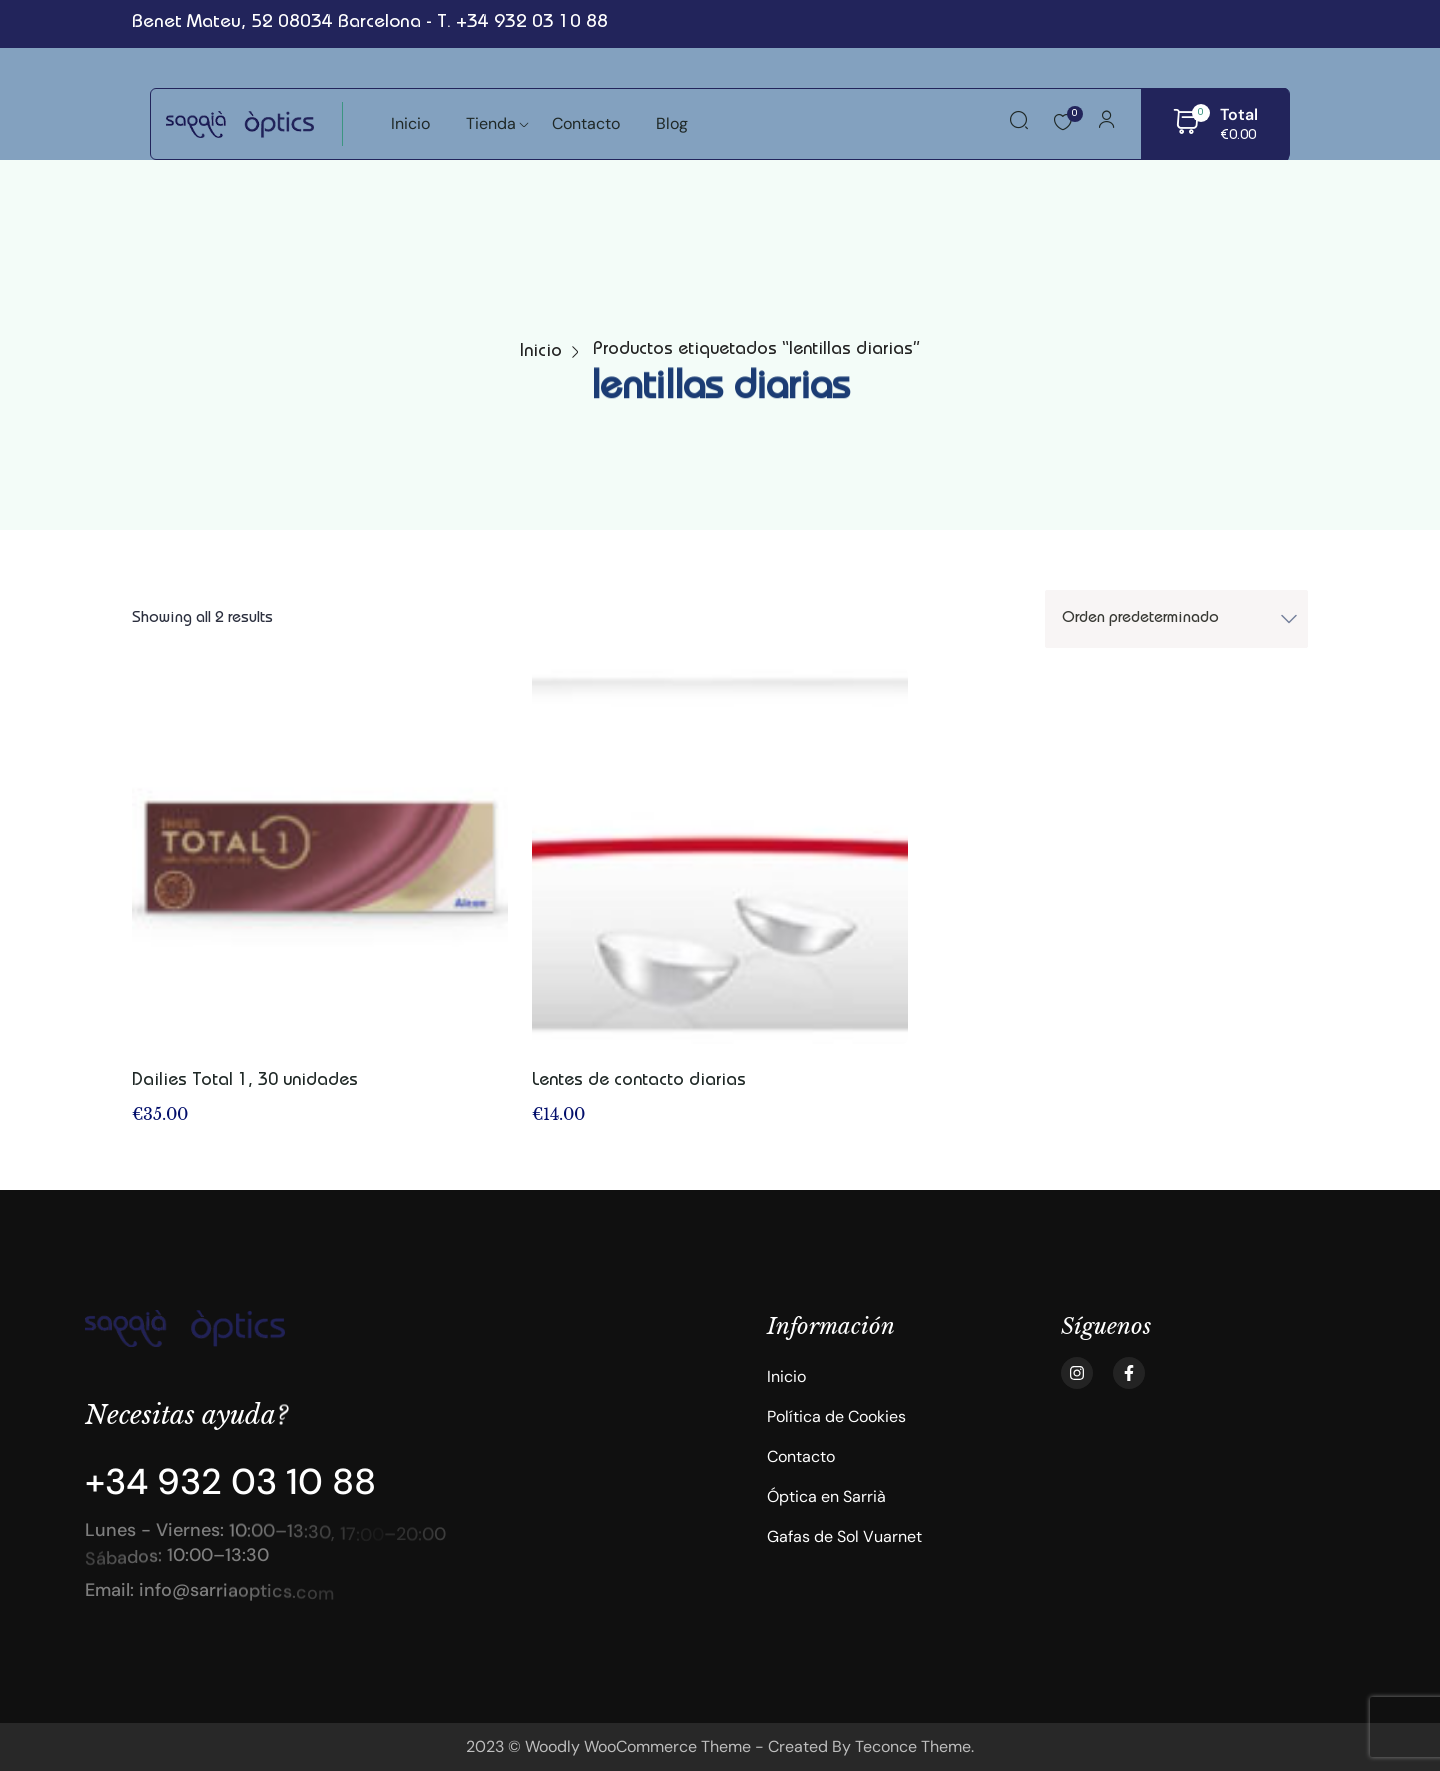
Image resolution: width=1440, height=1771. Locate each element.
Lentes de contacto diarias (639, 1081)
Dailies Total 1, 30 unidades (245, 1081)
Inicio (541, 352)
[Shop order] (1176, 619)
